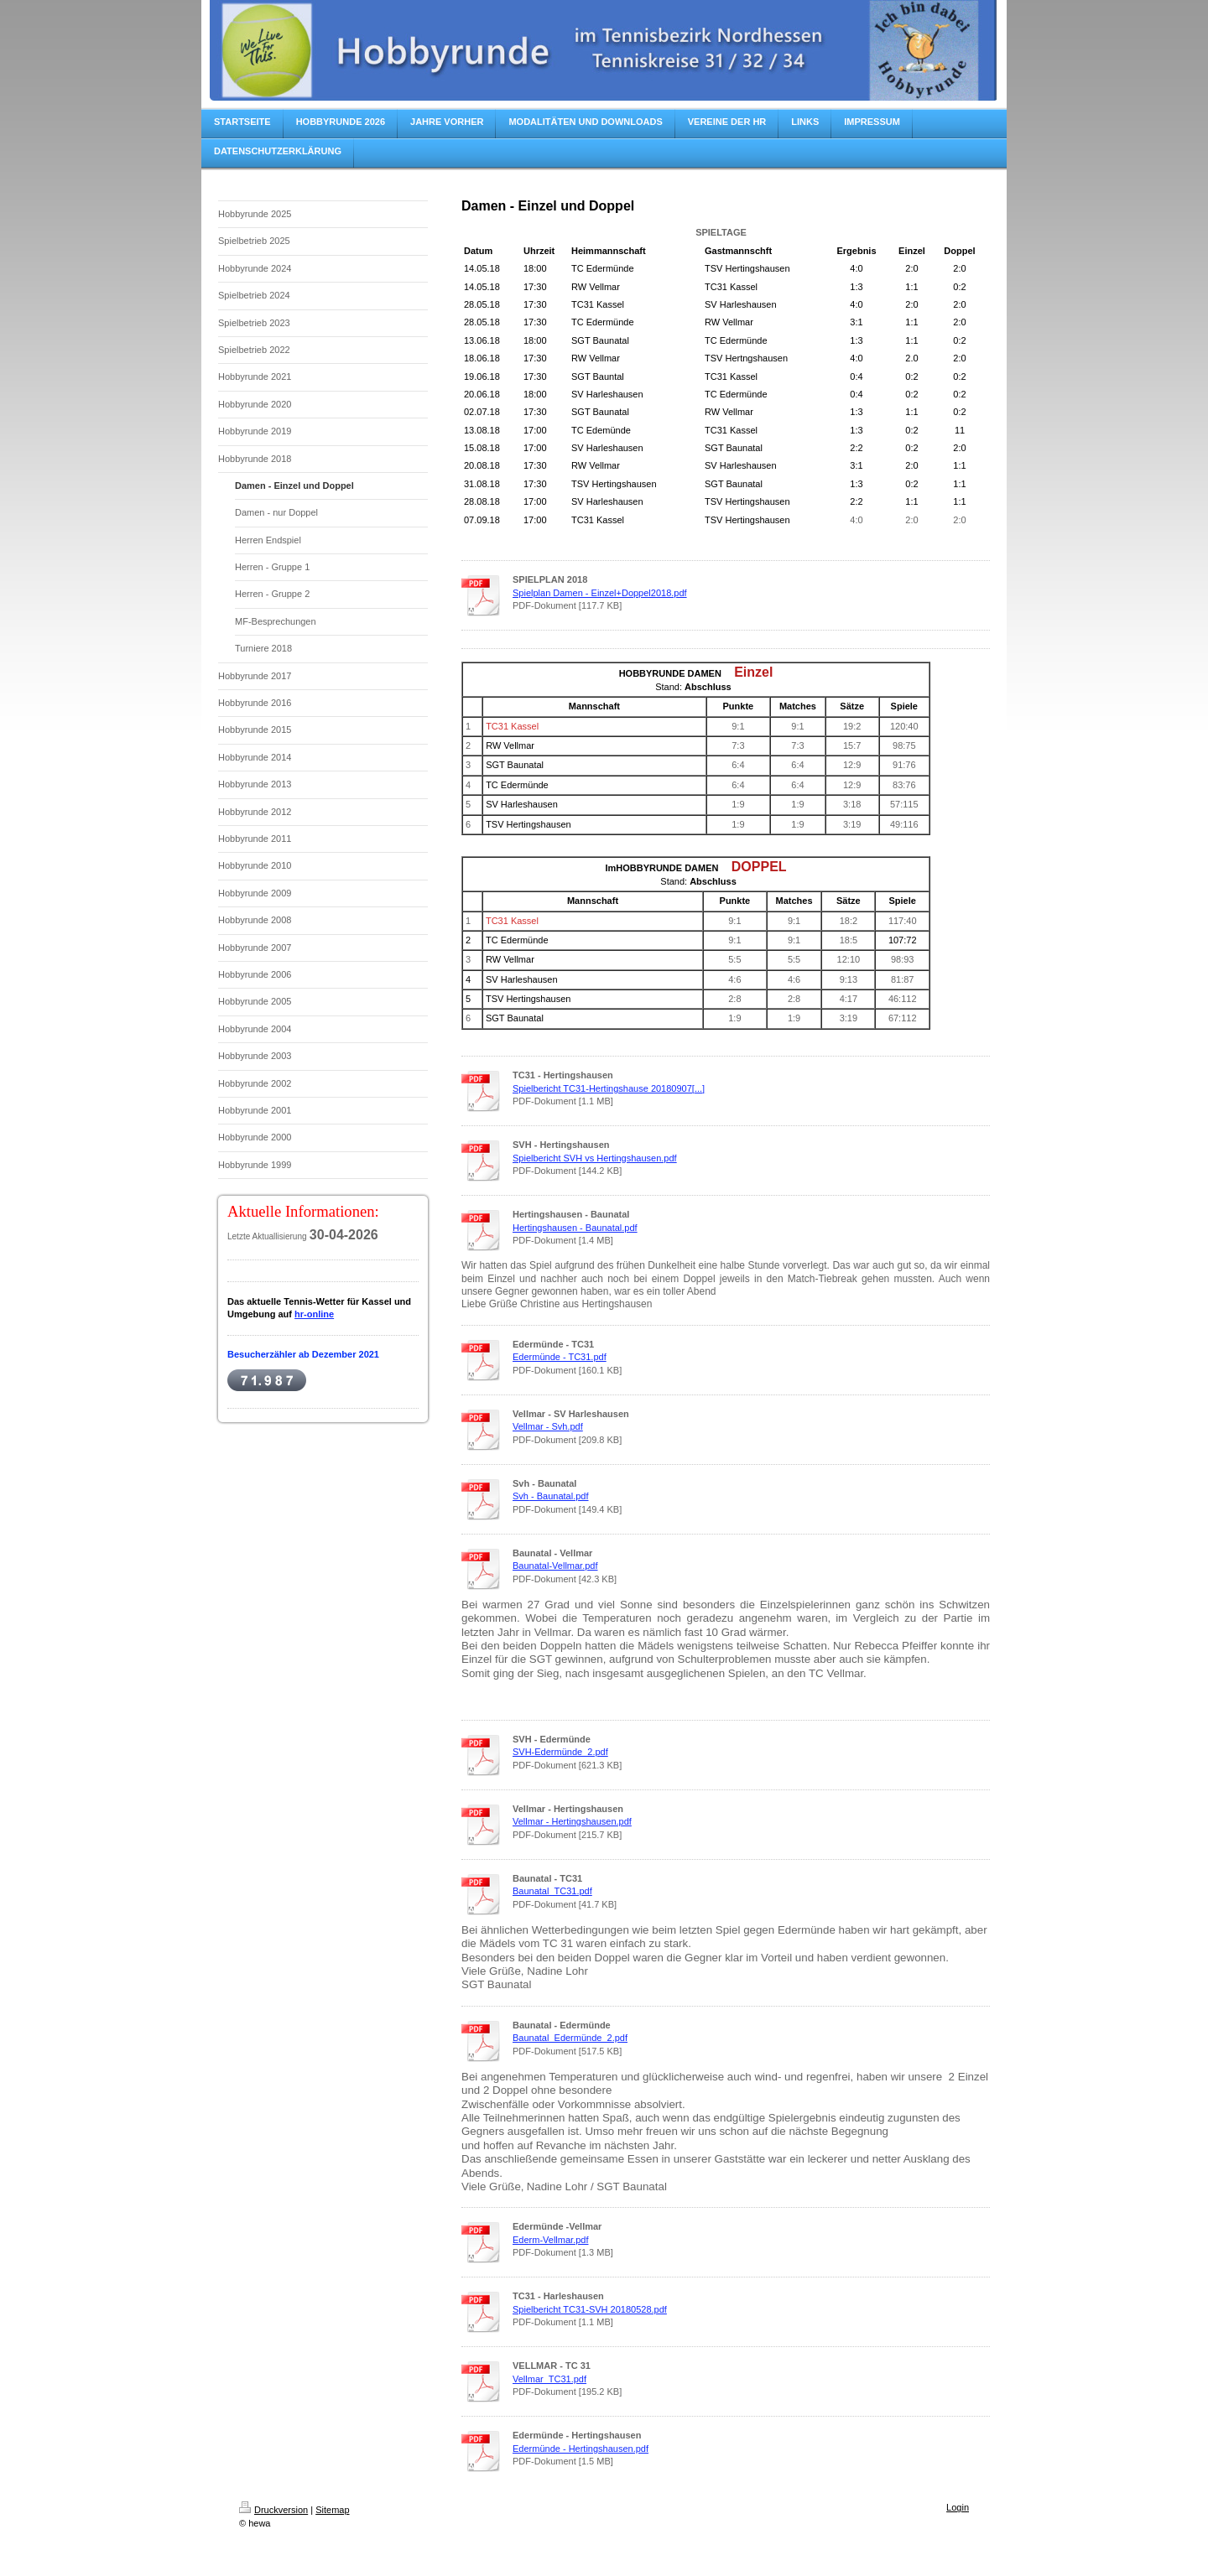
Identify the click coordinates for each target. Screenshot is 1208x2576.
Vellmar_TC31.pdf (549, 2379)
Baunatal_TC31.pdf (552, 1891)
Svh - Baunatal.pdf (551, 1496)
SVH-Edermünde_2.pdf (560, 1752)
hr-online (314, 1314)
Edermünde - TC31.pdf (560, 1357)
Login (957, 2507)
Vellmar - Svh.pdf (548, 1426)
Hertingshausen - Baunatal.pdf (575, 1228)
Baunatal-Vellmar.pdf (555, 1566)
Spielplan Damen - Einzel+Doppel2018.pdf (600, 593)
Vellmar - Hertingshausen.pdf (572, 1821)
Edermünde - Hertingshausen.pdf (580, 2449)
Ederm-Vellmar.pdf (550, 2240)
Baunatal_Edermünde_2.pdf (570, 2038)
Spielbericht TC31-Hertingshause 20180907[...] (609, 1088)
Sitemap (332, 2510)
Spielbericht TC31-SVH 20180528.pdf (590, 2309)
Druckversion (273, 2510)
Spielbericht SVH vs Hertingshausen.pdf (595, 1158)
